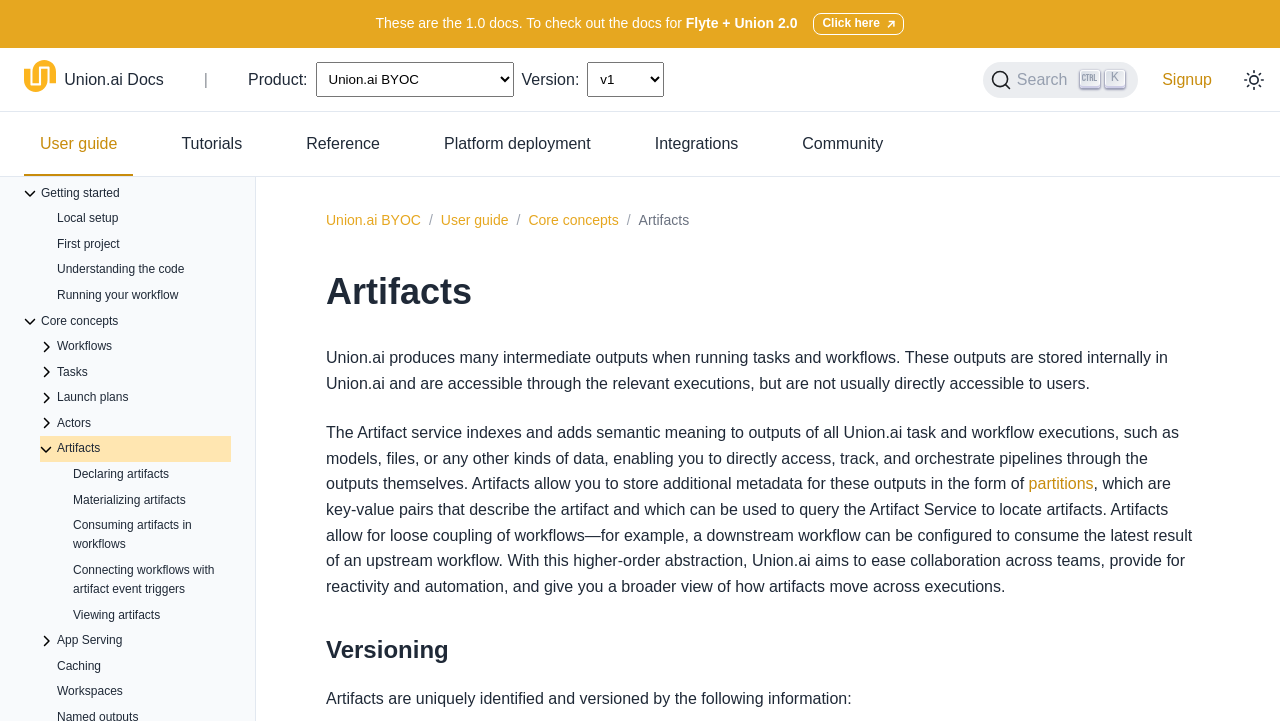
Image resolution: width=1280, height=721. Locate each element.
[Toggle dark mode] (1254, 80)
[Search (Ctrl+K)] (1060, 80)
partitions (1061, 483)
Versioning (387, 649)
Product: (278, 79)
